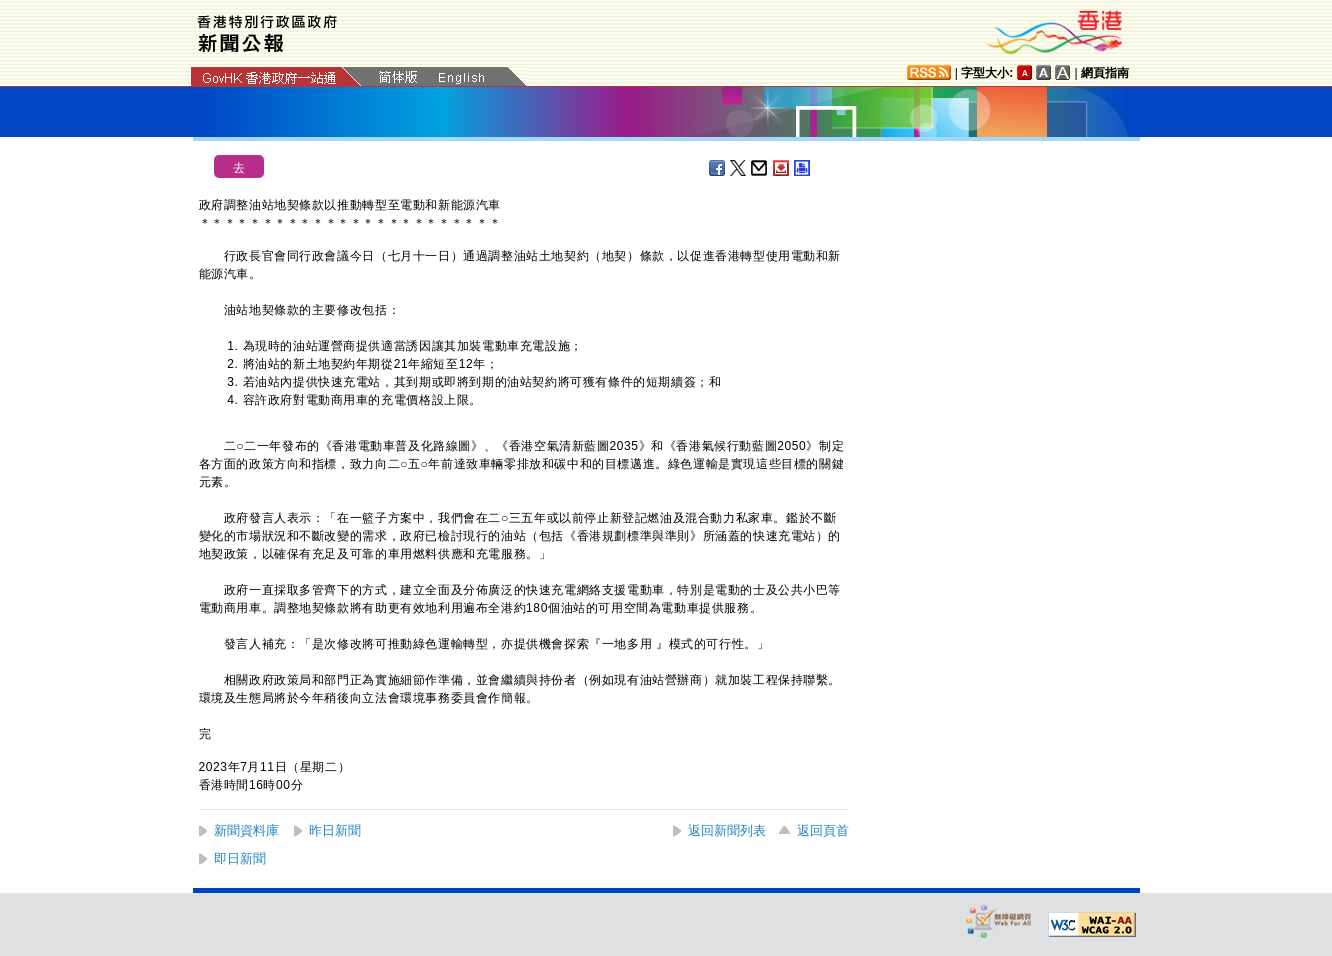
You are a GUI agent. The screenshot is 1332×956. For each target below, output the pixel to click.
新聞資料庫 (246, 830)
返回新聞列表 (727, 830)
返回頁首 (823, 830)
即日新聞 (240, 858)
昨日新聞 (335, 830)
